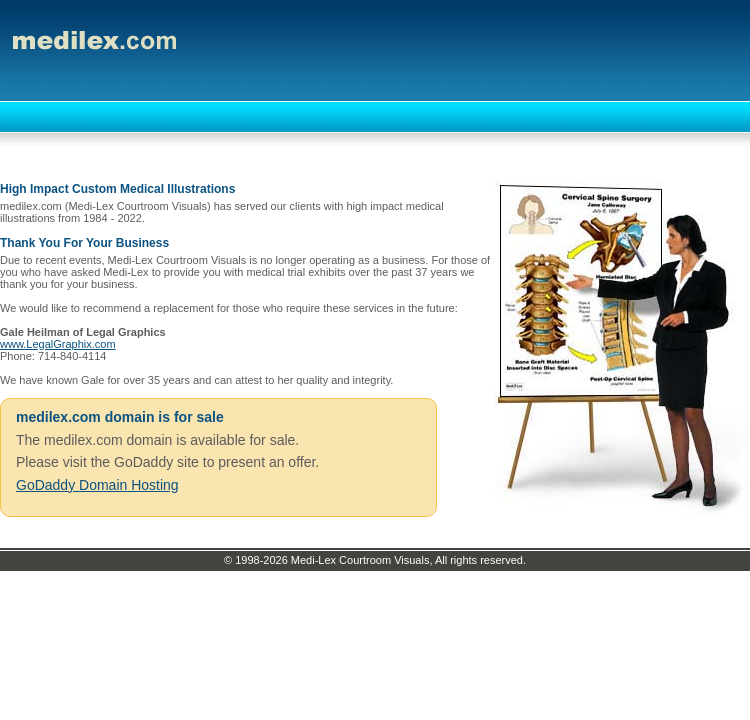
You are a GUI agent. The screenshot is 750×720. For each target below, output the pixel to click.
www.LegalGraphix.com (58, 344)
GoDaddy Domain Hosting (97, 485)
